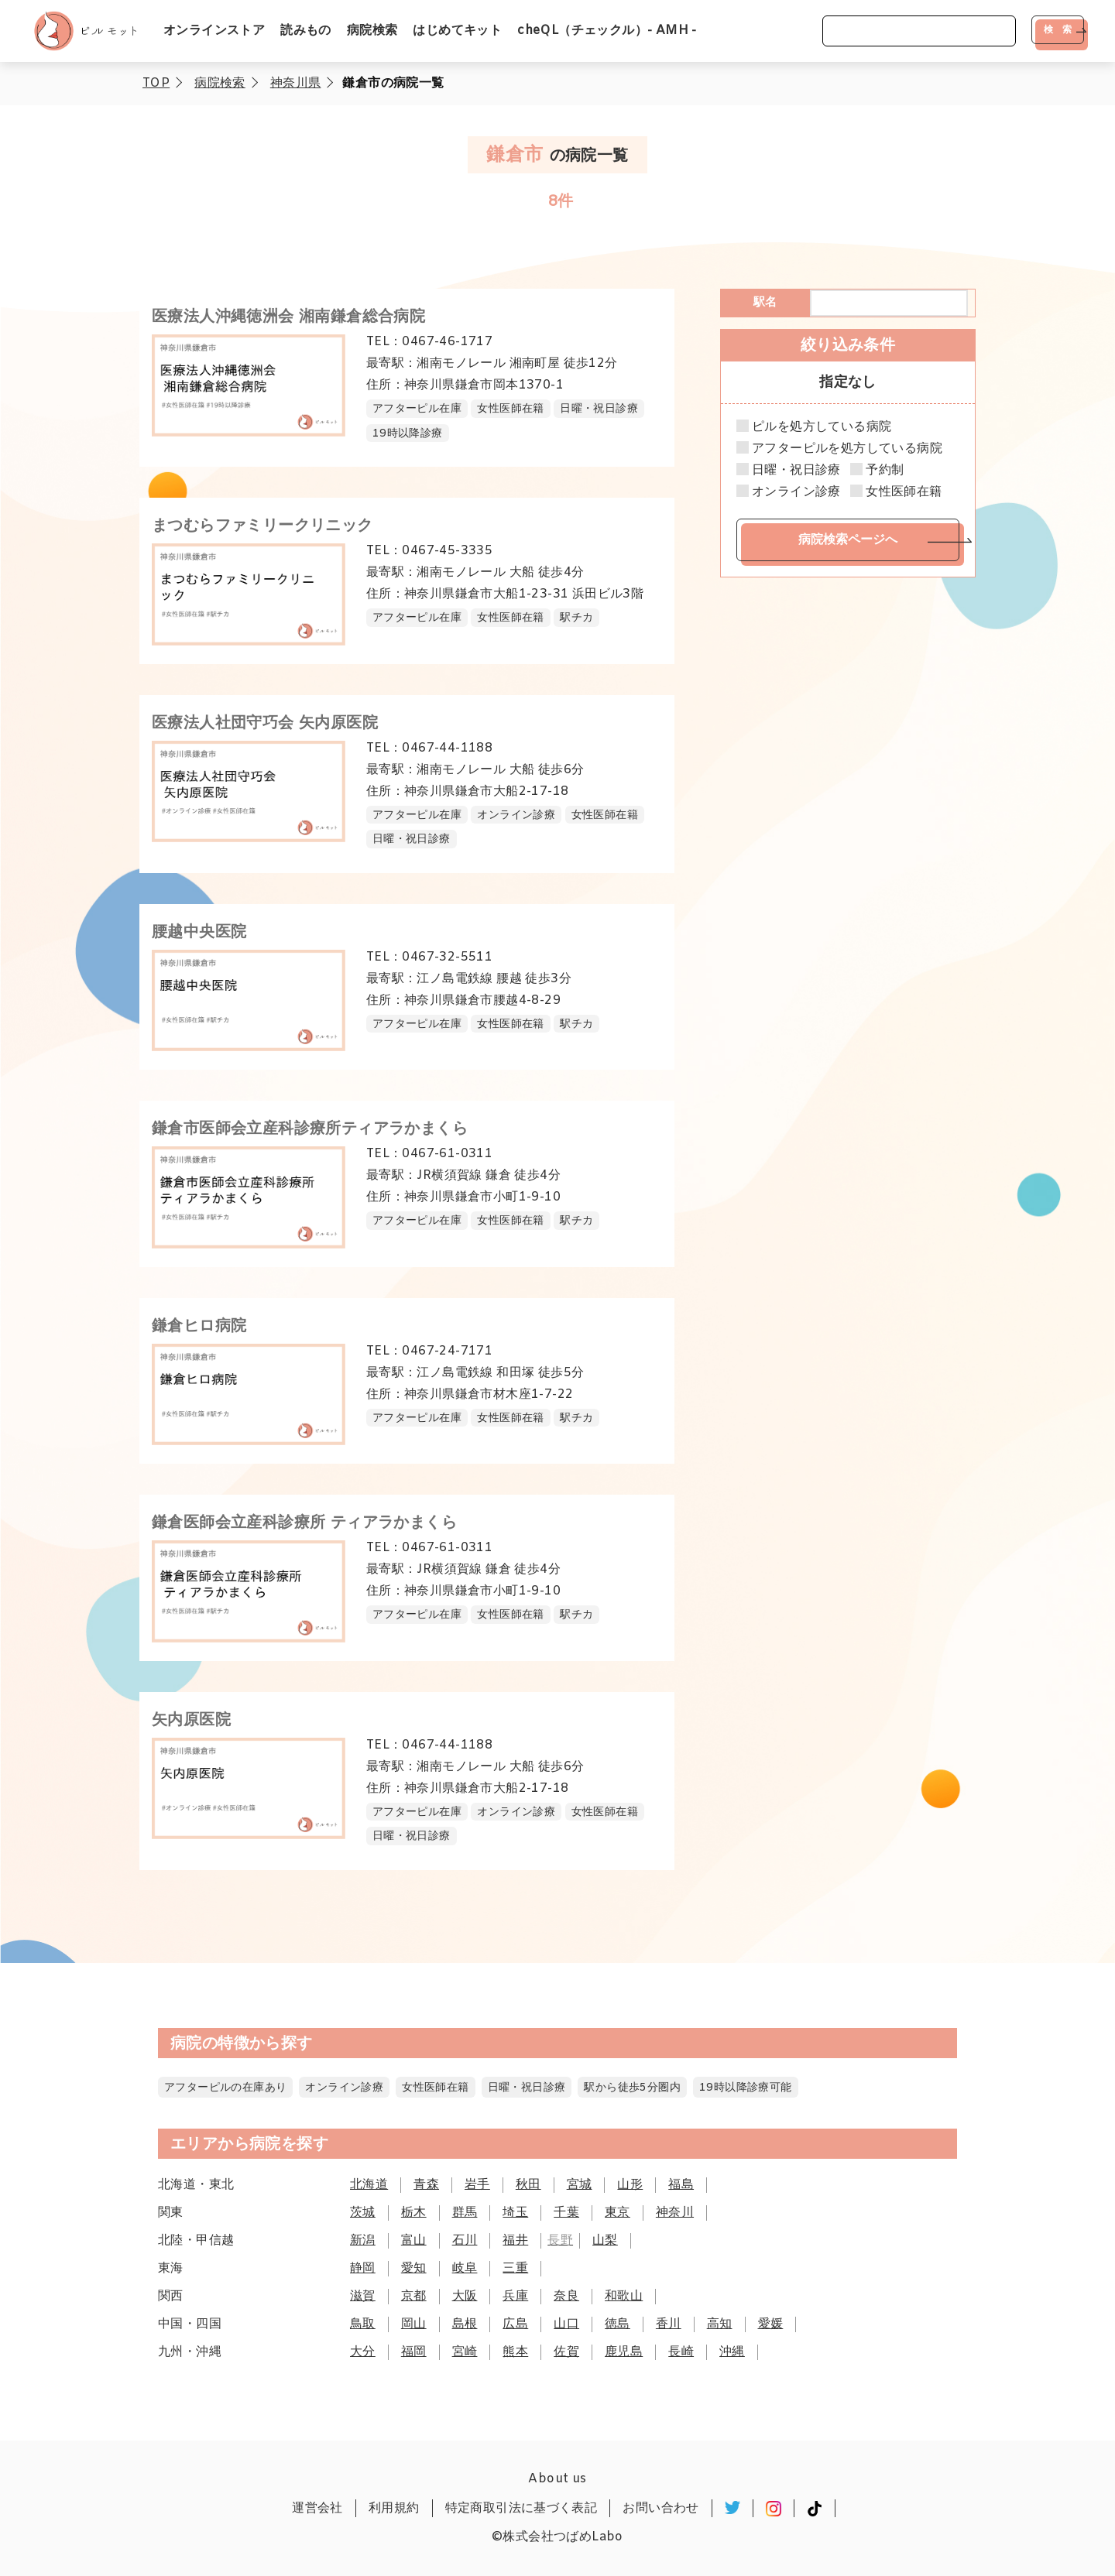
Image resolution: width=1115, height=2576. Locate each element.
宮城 (579, 2185)
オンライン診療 (796, 492)
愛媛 (771, 2324)
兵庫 (515, 2296)
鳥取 (363, 2324)
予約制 (885, 470)
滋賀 (363, 2296)
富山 (414, 2240)
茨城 (363, 2212)
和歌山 (624, 2296)
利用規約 (394, 2508)
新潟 (363, 2240)
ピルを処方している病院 (821, 427)
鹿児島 (624, 2352)
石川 (465, 2240)
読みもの (305, 31)
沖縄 (732, 2352)
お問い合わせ (660, 2508)
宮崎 (465, 2352)
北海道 (369, 2185)
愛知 (414, 2268)
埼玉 (515, 2212)
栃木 (414, 2212)
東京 (617, 2212)
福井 (515, 2240)
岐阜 (465, 2268)
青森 (426, 2185)
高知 (719, 2324)
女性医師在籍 (904, 492)
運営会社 (317, 2508)
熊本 (515, 2352)
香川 (668, 2324)
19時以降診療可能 (745, 2088)
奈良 (566, 2296)
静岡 (363, 2268)
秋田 (528, 2185)
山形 (630, 2185)
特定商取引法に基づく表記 (521, 2508)
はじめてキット (457, 31)
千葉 (566, 2212)
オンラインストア (214, 31)
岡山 (414, 2324)
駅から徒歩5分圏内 (632, 2088)
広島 (515, 2324)
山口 (566, 2324)
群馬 (465, 2212)
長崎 (681, 2352)
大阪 (465, 2296)
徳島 (617, 2324)
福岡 (414, 2352)
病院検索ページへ (847, 539)
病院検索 (372, 31)
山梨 (605, 2240)
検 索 (1058, 29)
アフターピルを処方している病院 (847, 449)
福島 (681, 2185)
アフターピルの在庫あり (225, 2088)
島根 (465, 2324)
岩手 (477, 2185)
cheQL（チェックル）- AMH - (607, 31)
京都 (414, 2296)
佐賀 (566, 2352)
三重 (515, 2268)
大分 (363, 2352)
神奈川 (675, 2212)
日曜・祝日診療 (796, 470)
